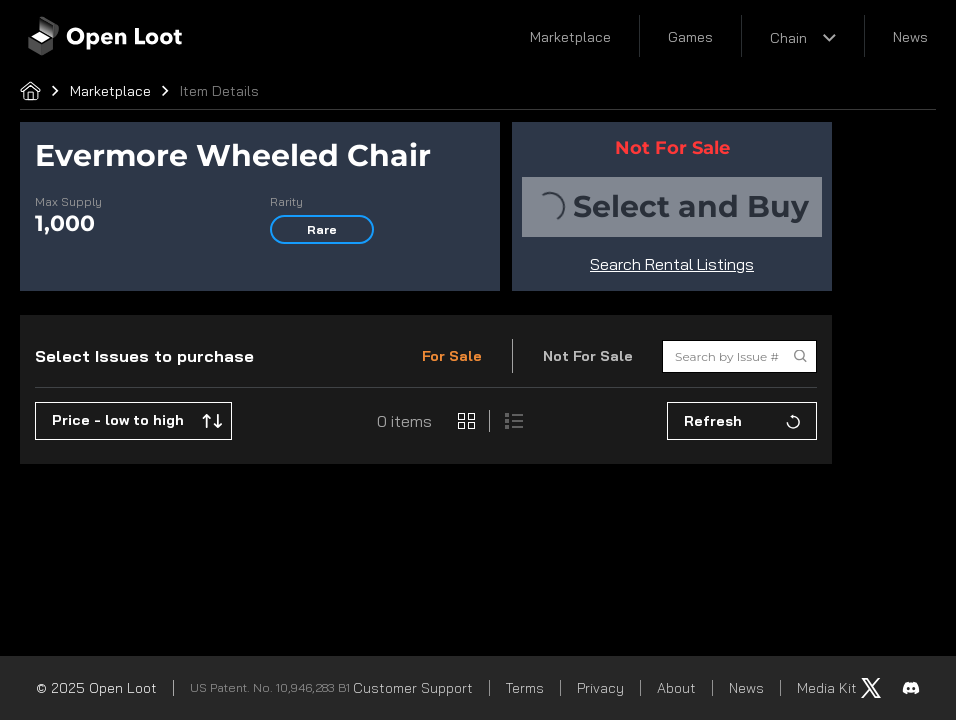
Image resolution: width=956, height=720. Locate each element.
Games (690, 37)
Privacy (600, 688)
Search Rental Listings (672, 264)
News (910, 37)
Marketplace (570, 37)
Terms (525, 688)
